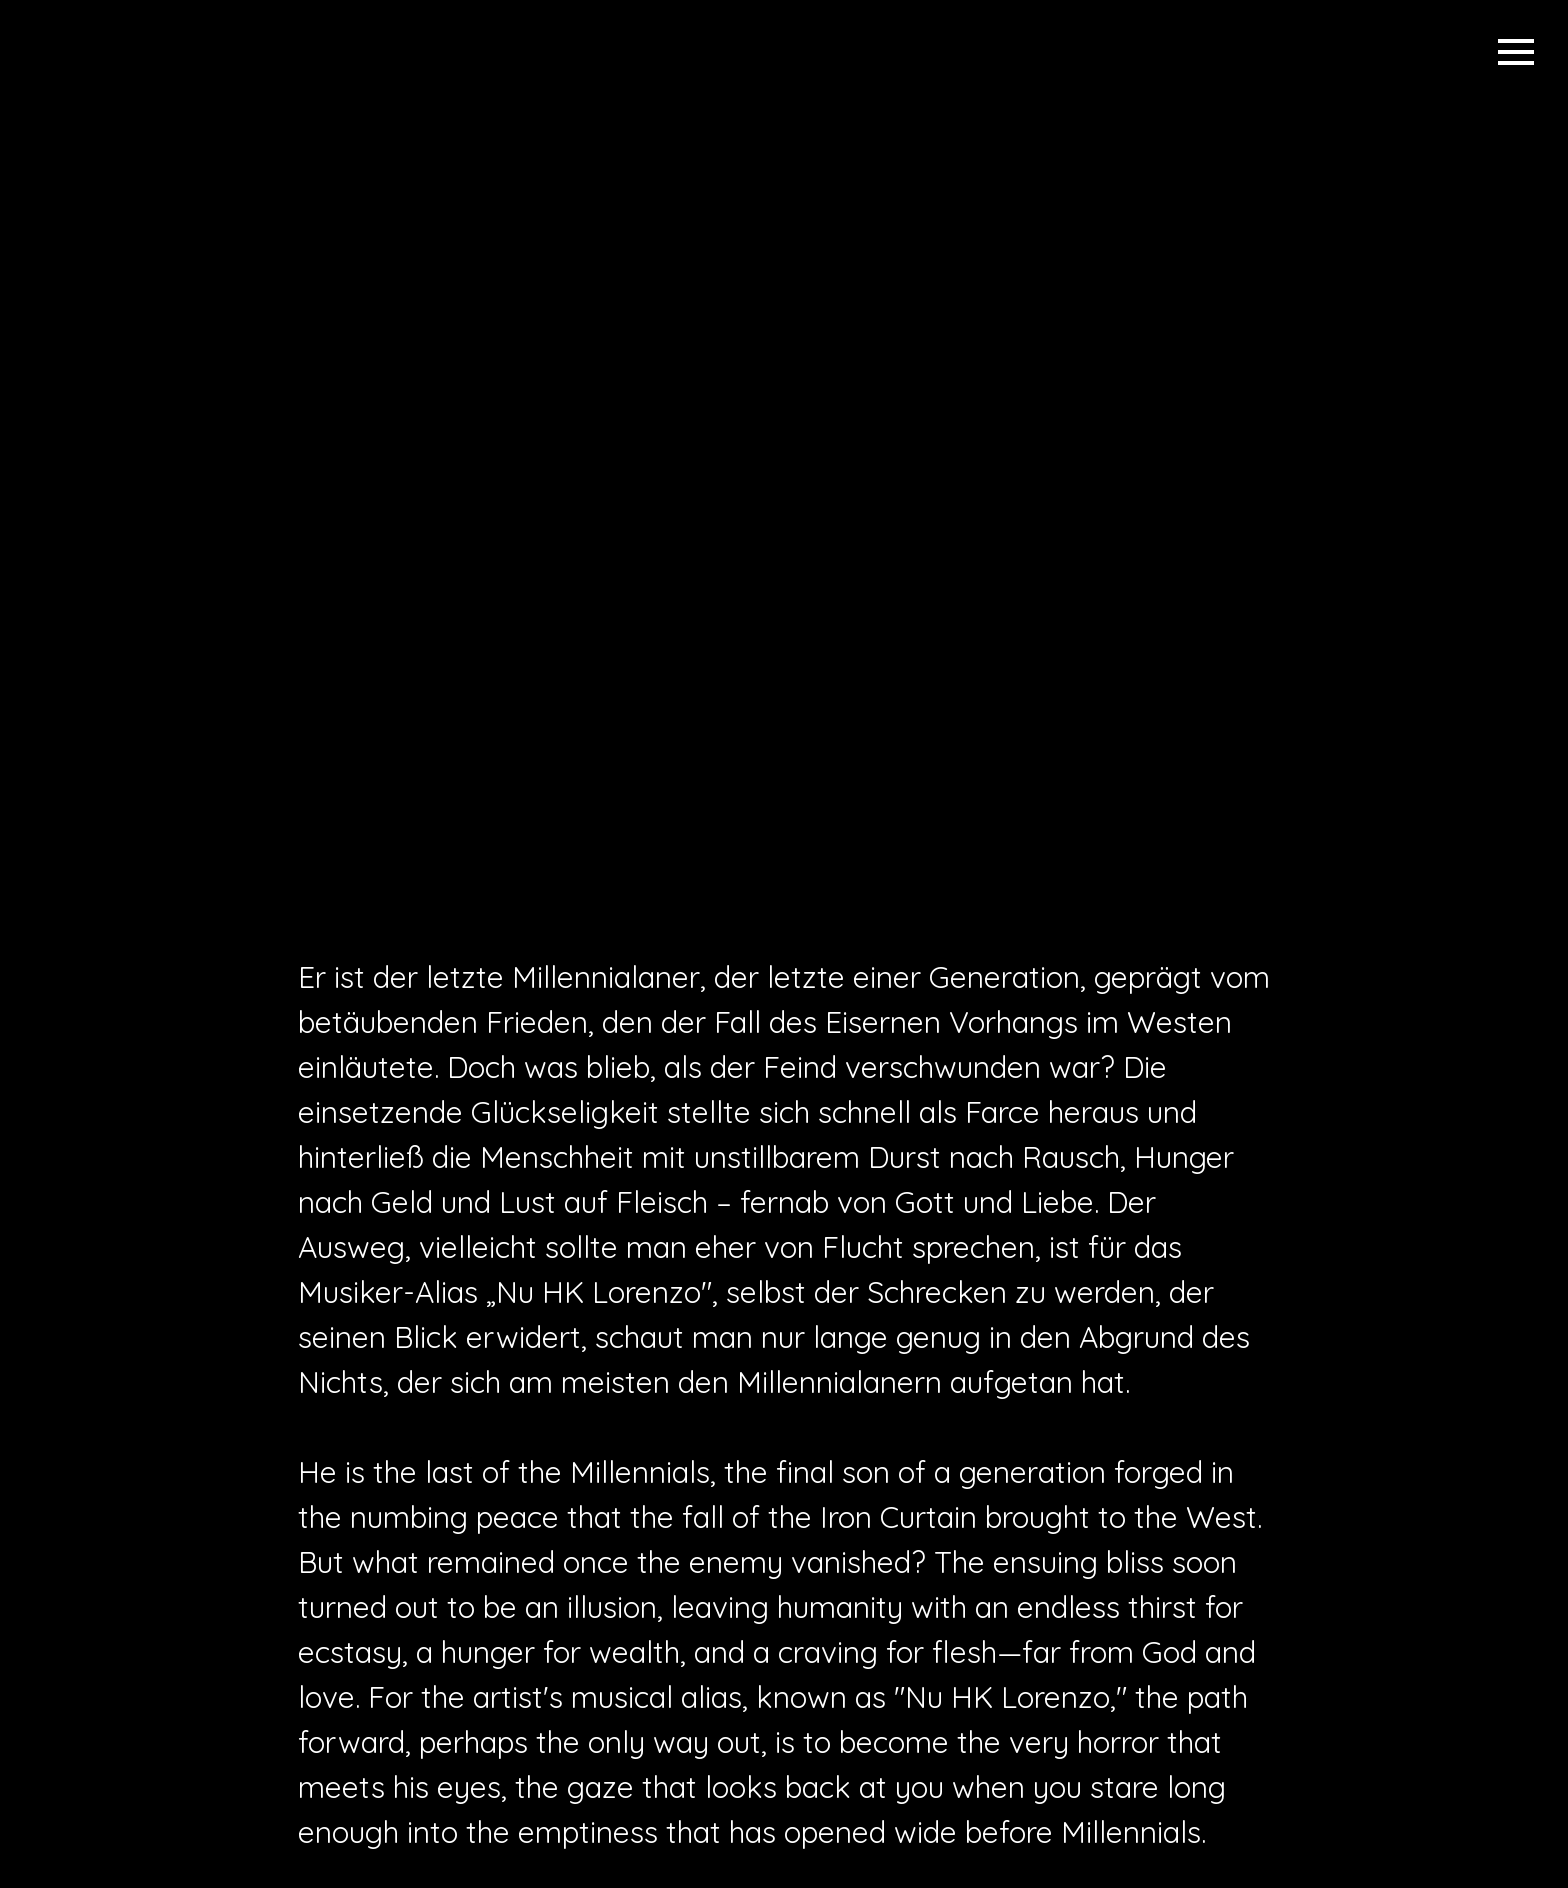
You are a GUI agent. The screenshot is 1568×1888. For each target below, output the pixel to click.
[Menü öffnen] (1516, 52)
